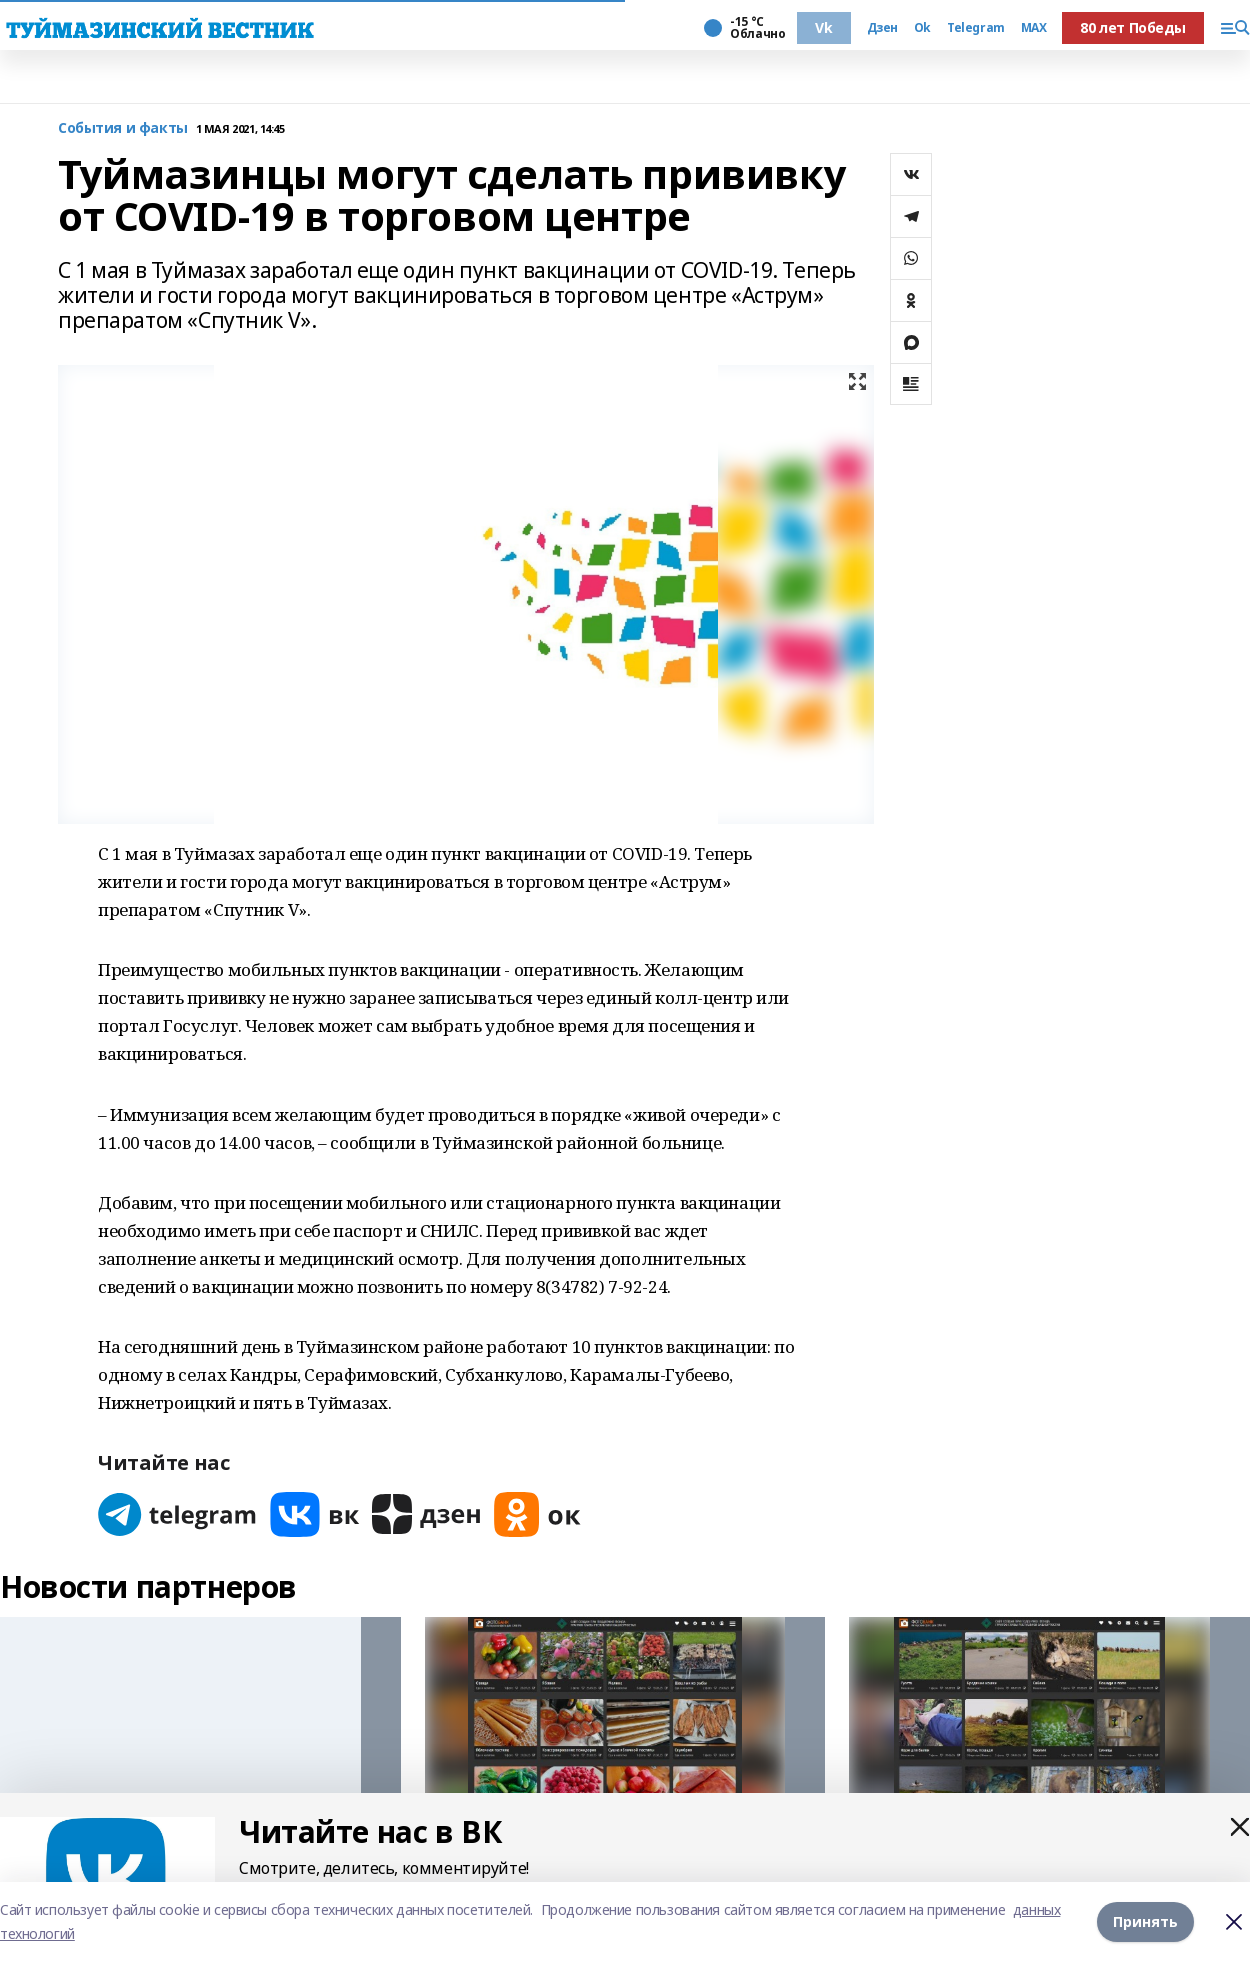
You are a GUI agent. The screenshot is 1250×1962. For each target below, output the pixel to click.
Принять (1145, 1921)
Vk (823, 27)
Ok (922, 28)
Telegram (976, 28)
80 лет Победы (1133, 27)
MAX (1034, 28)
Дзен (882, 28)
